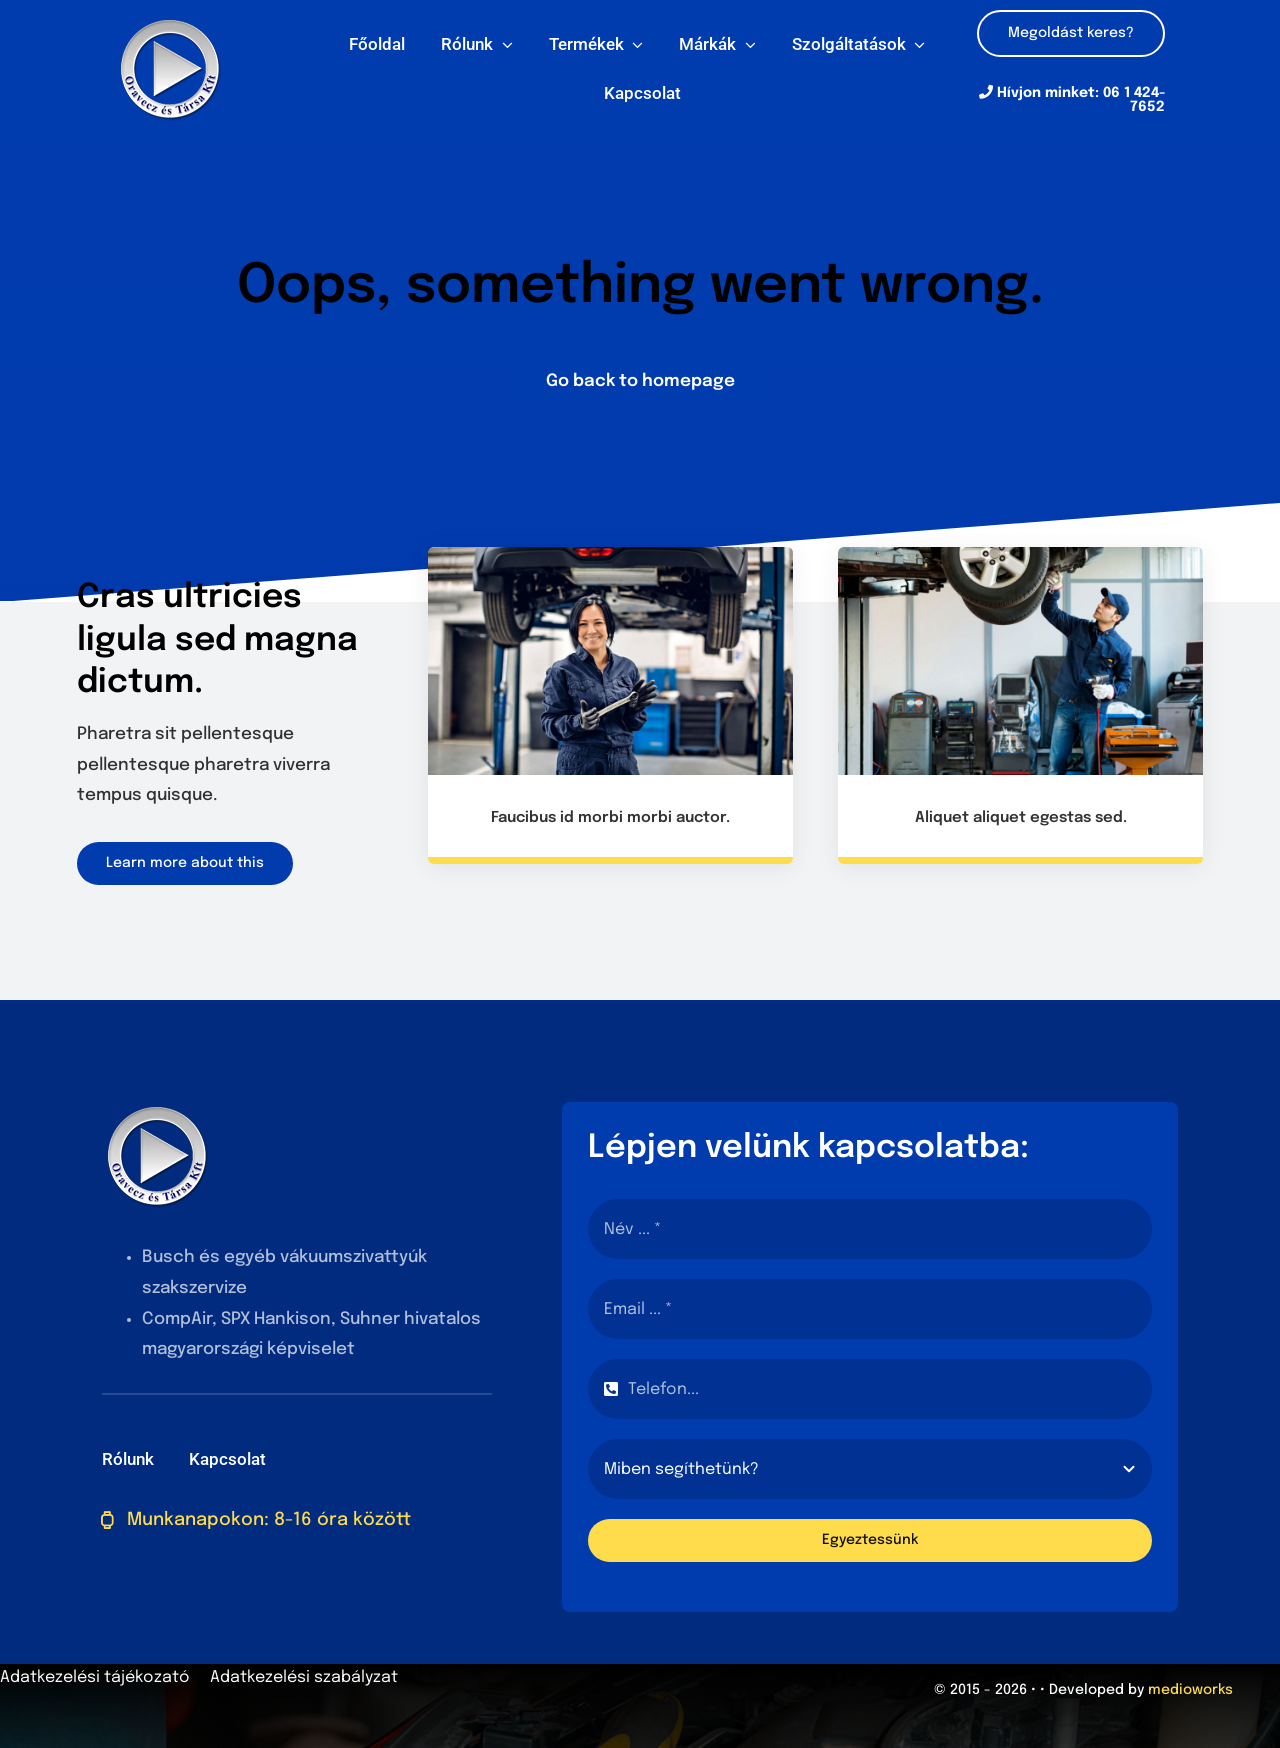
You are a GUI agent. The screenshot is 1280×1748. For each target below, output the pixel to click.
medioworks (1190, 1690)
